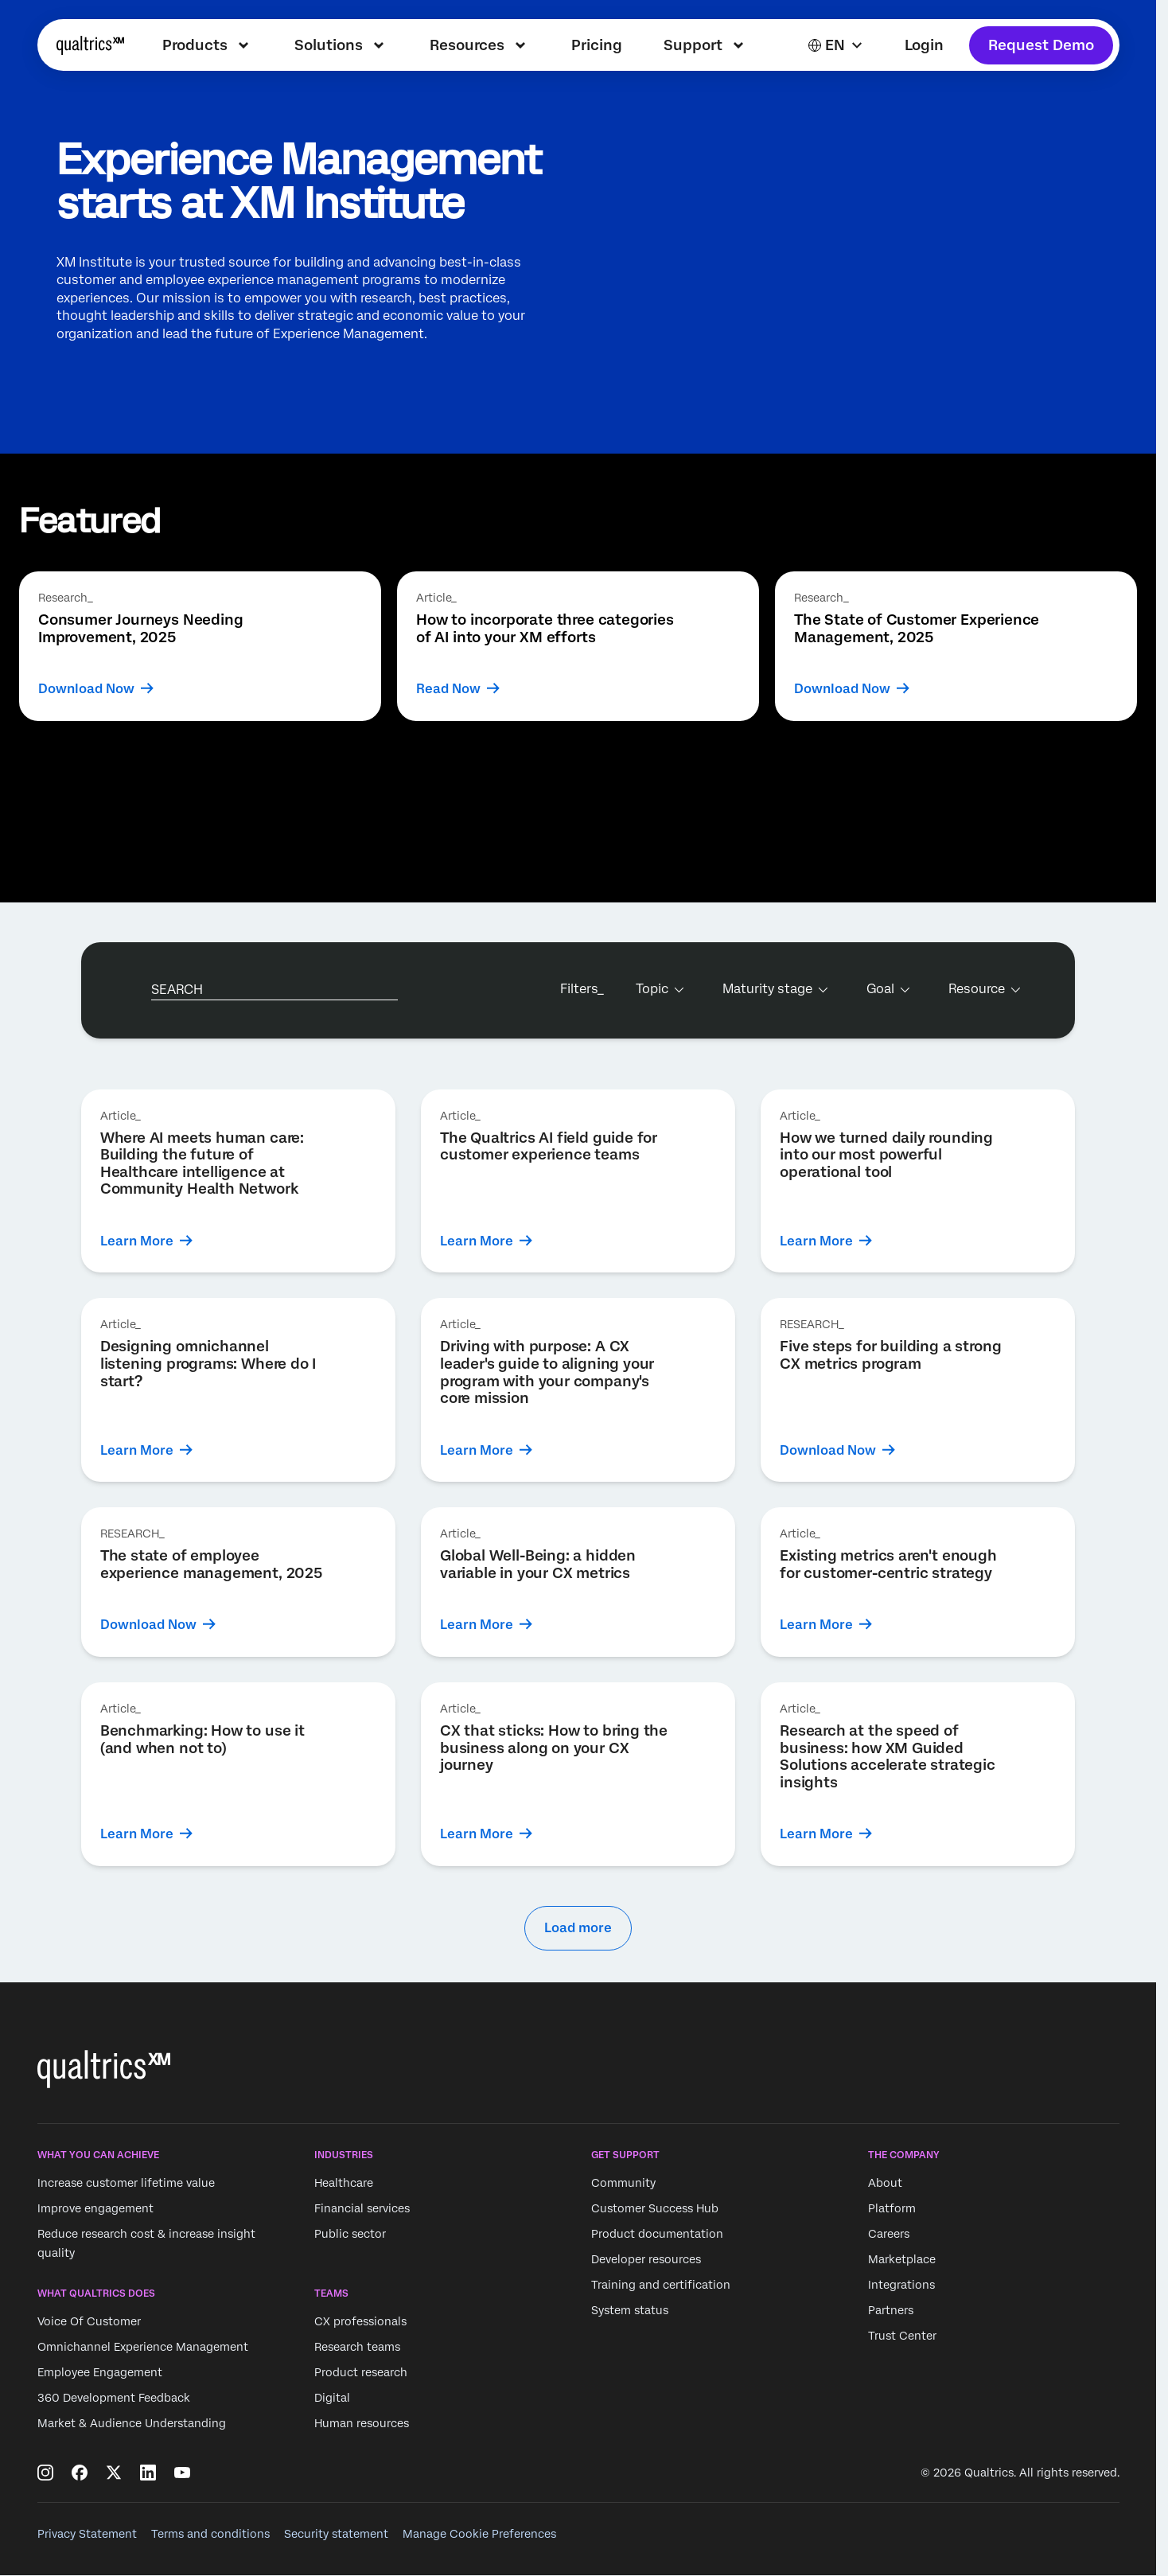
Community (623, 2183)
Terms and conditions (210, 2533)
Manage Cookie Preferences (479, 2533)
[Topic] (658, 989)
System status (629, 2310)
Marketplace (902, 2259)
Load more (578, 1927)
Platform (892, 2208)
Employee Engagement (99, 2373)
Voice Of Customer (89, 2322)
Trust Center (902, 2335)
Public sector (350, 2233)
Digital (332, 2398)
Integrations (901, 2284)
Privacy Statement (87, 2533)
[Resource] (983, 989)
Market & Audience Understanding (131, 2424)
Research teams (357, 2347)
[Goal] (886, 989)
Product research (360, 2373)
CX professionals (360, 2322)
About (885, 2183)
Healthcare (343, 2183)
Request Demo (1041, 45)
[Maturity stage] (773, 989)
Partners (890, 2310)
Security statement (336, 2533)
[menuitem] (207, 45)
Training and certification (660, 2284)
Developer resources (646, 2259)
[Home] (90, 45)
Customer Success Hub (654, 2208)
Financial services (362, 2208)
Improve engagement (95, 2208)
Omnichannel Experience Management (142, 2347)
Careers (888, 2233)
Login (924, 45)
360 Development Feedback (113, 2398)
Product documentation (657, 2233)
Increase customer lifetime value (126, 2183)
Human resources (361, 2424)
